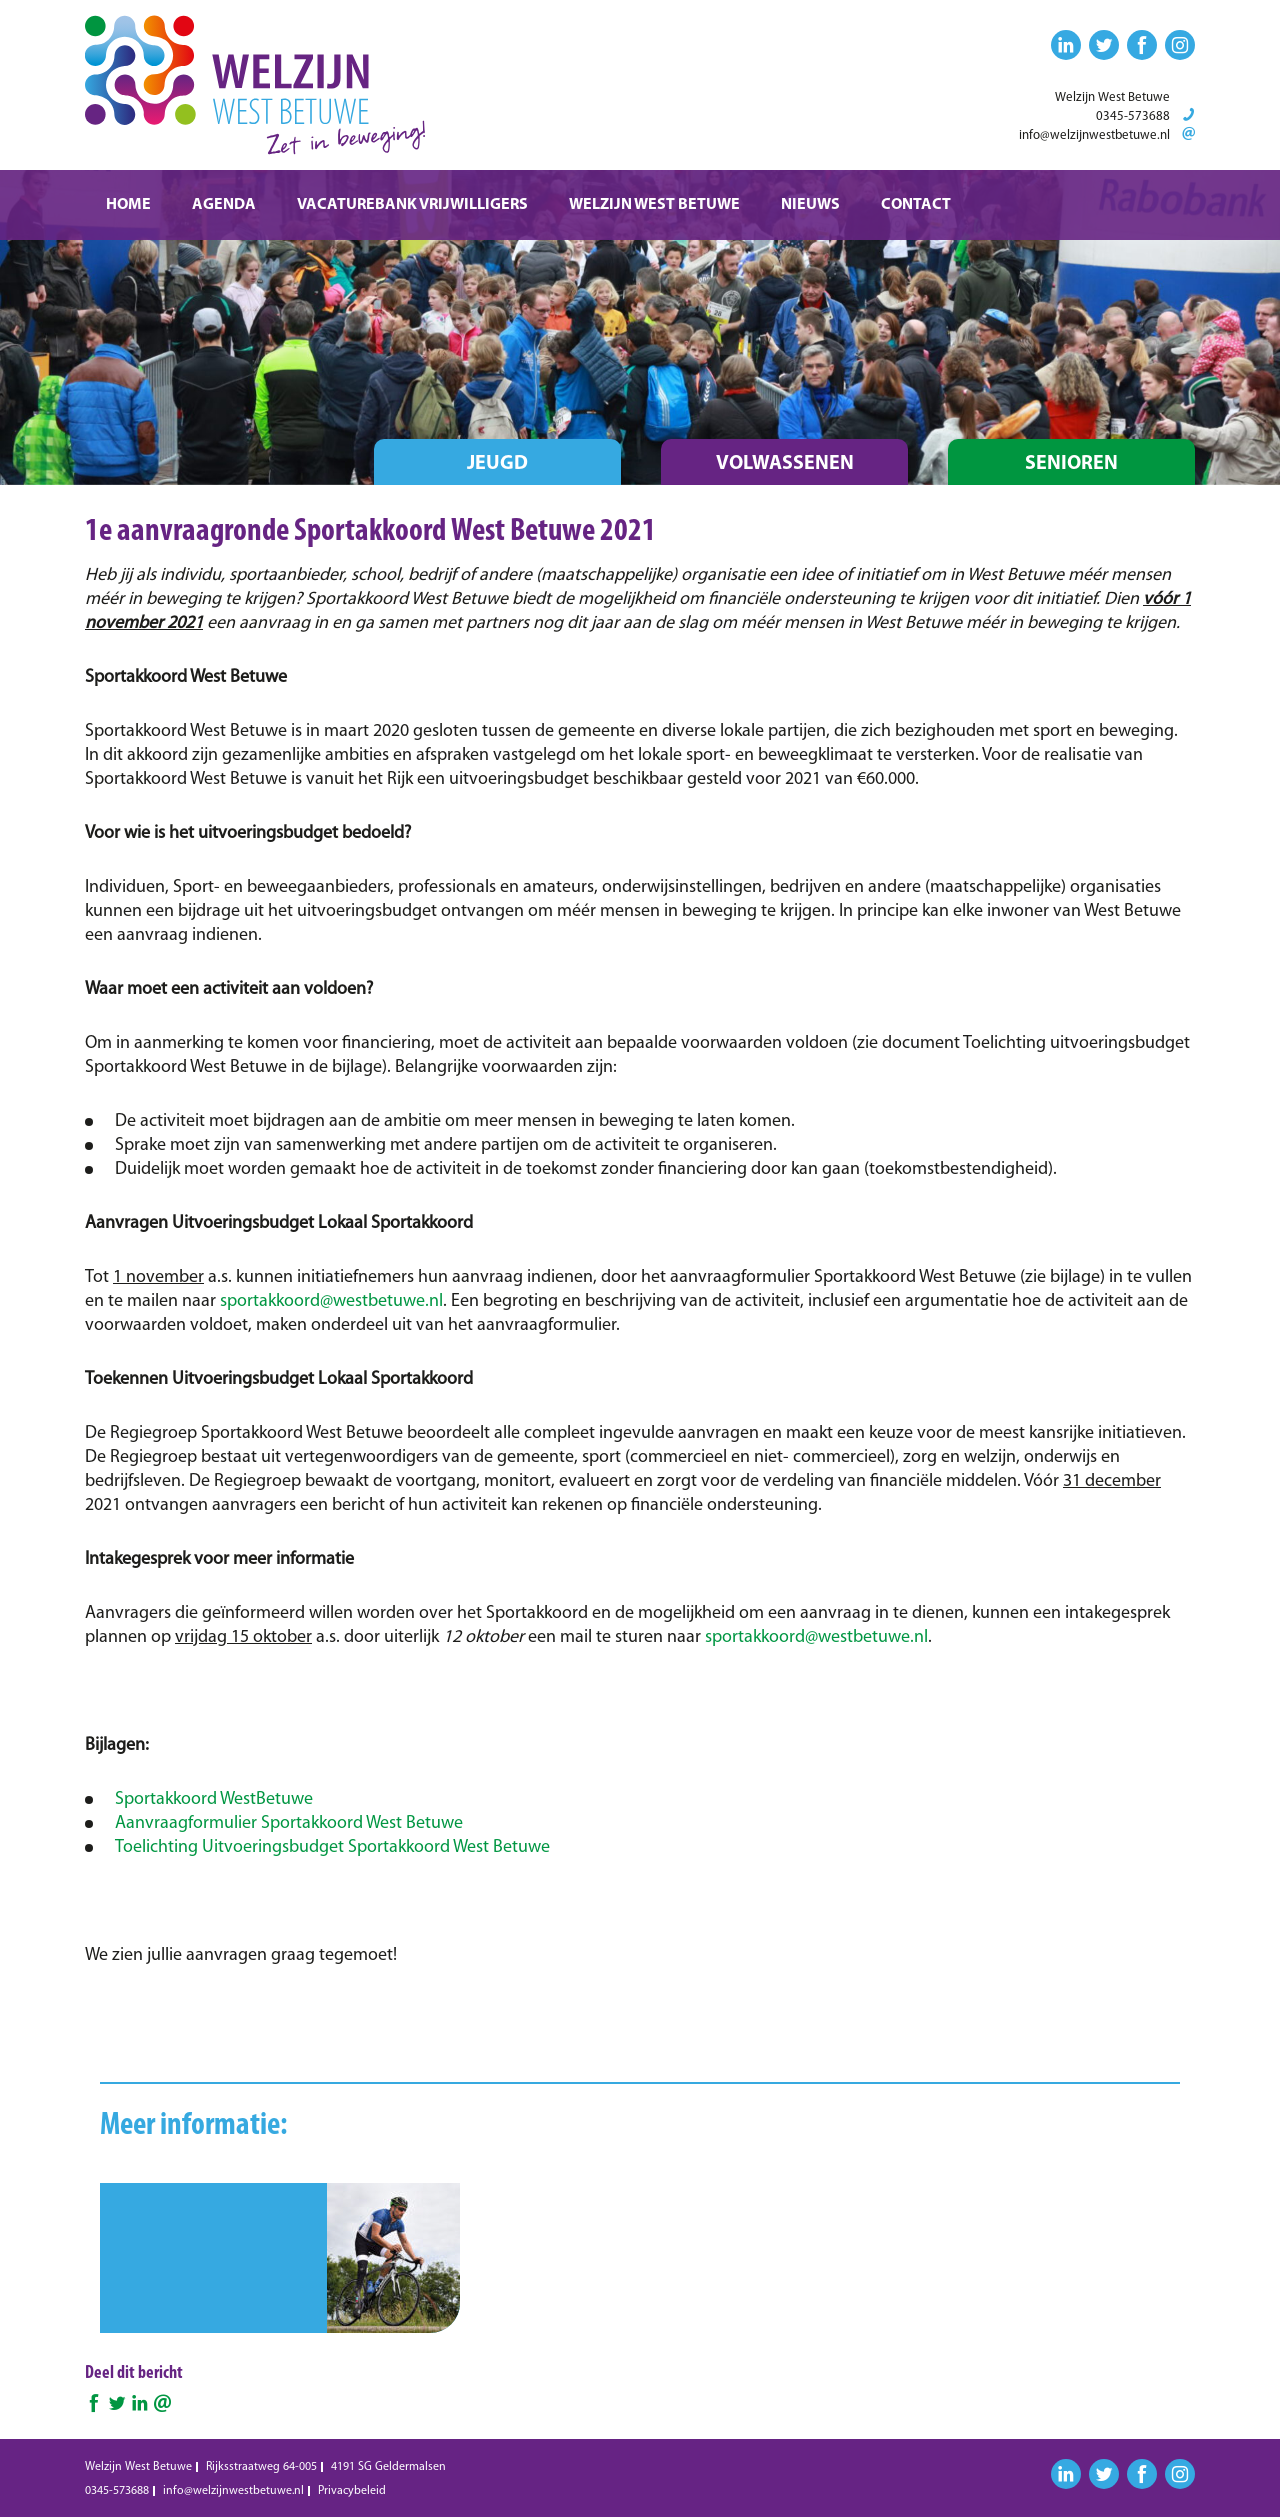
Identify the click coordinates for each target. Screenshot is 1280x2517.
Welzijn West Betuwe (654, 205)
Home (128, 205)
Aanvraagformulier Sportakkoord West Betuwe (289, 1823)
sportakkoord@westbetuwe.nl (331, 1301)
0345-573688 (1133, 116)
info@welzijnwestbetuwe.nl (1094, 135)
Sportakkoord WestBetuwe (214, 1799)
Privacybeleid (352, 2491)
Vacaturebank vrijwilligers (412, 205)
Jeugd (497, 464)
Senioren (1071, 464)
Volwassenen (785, 464)
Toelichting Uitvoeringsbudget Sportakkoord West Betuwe (332, 1847)
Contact (916, 205)
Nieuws (810, 205)
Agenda (224, 205)
